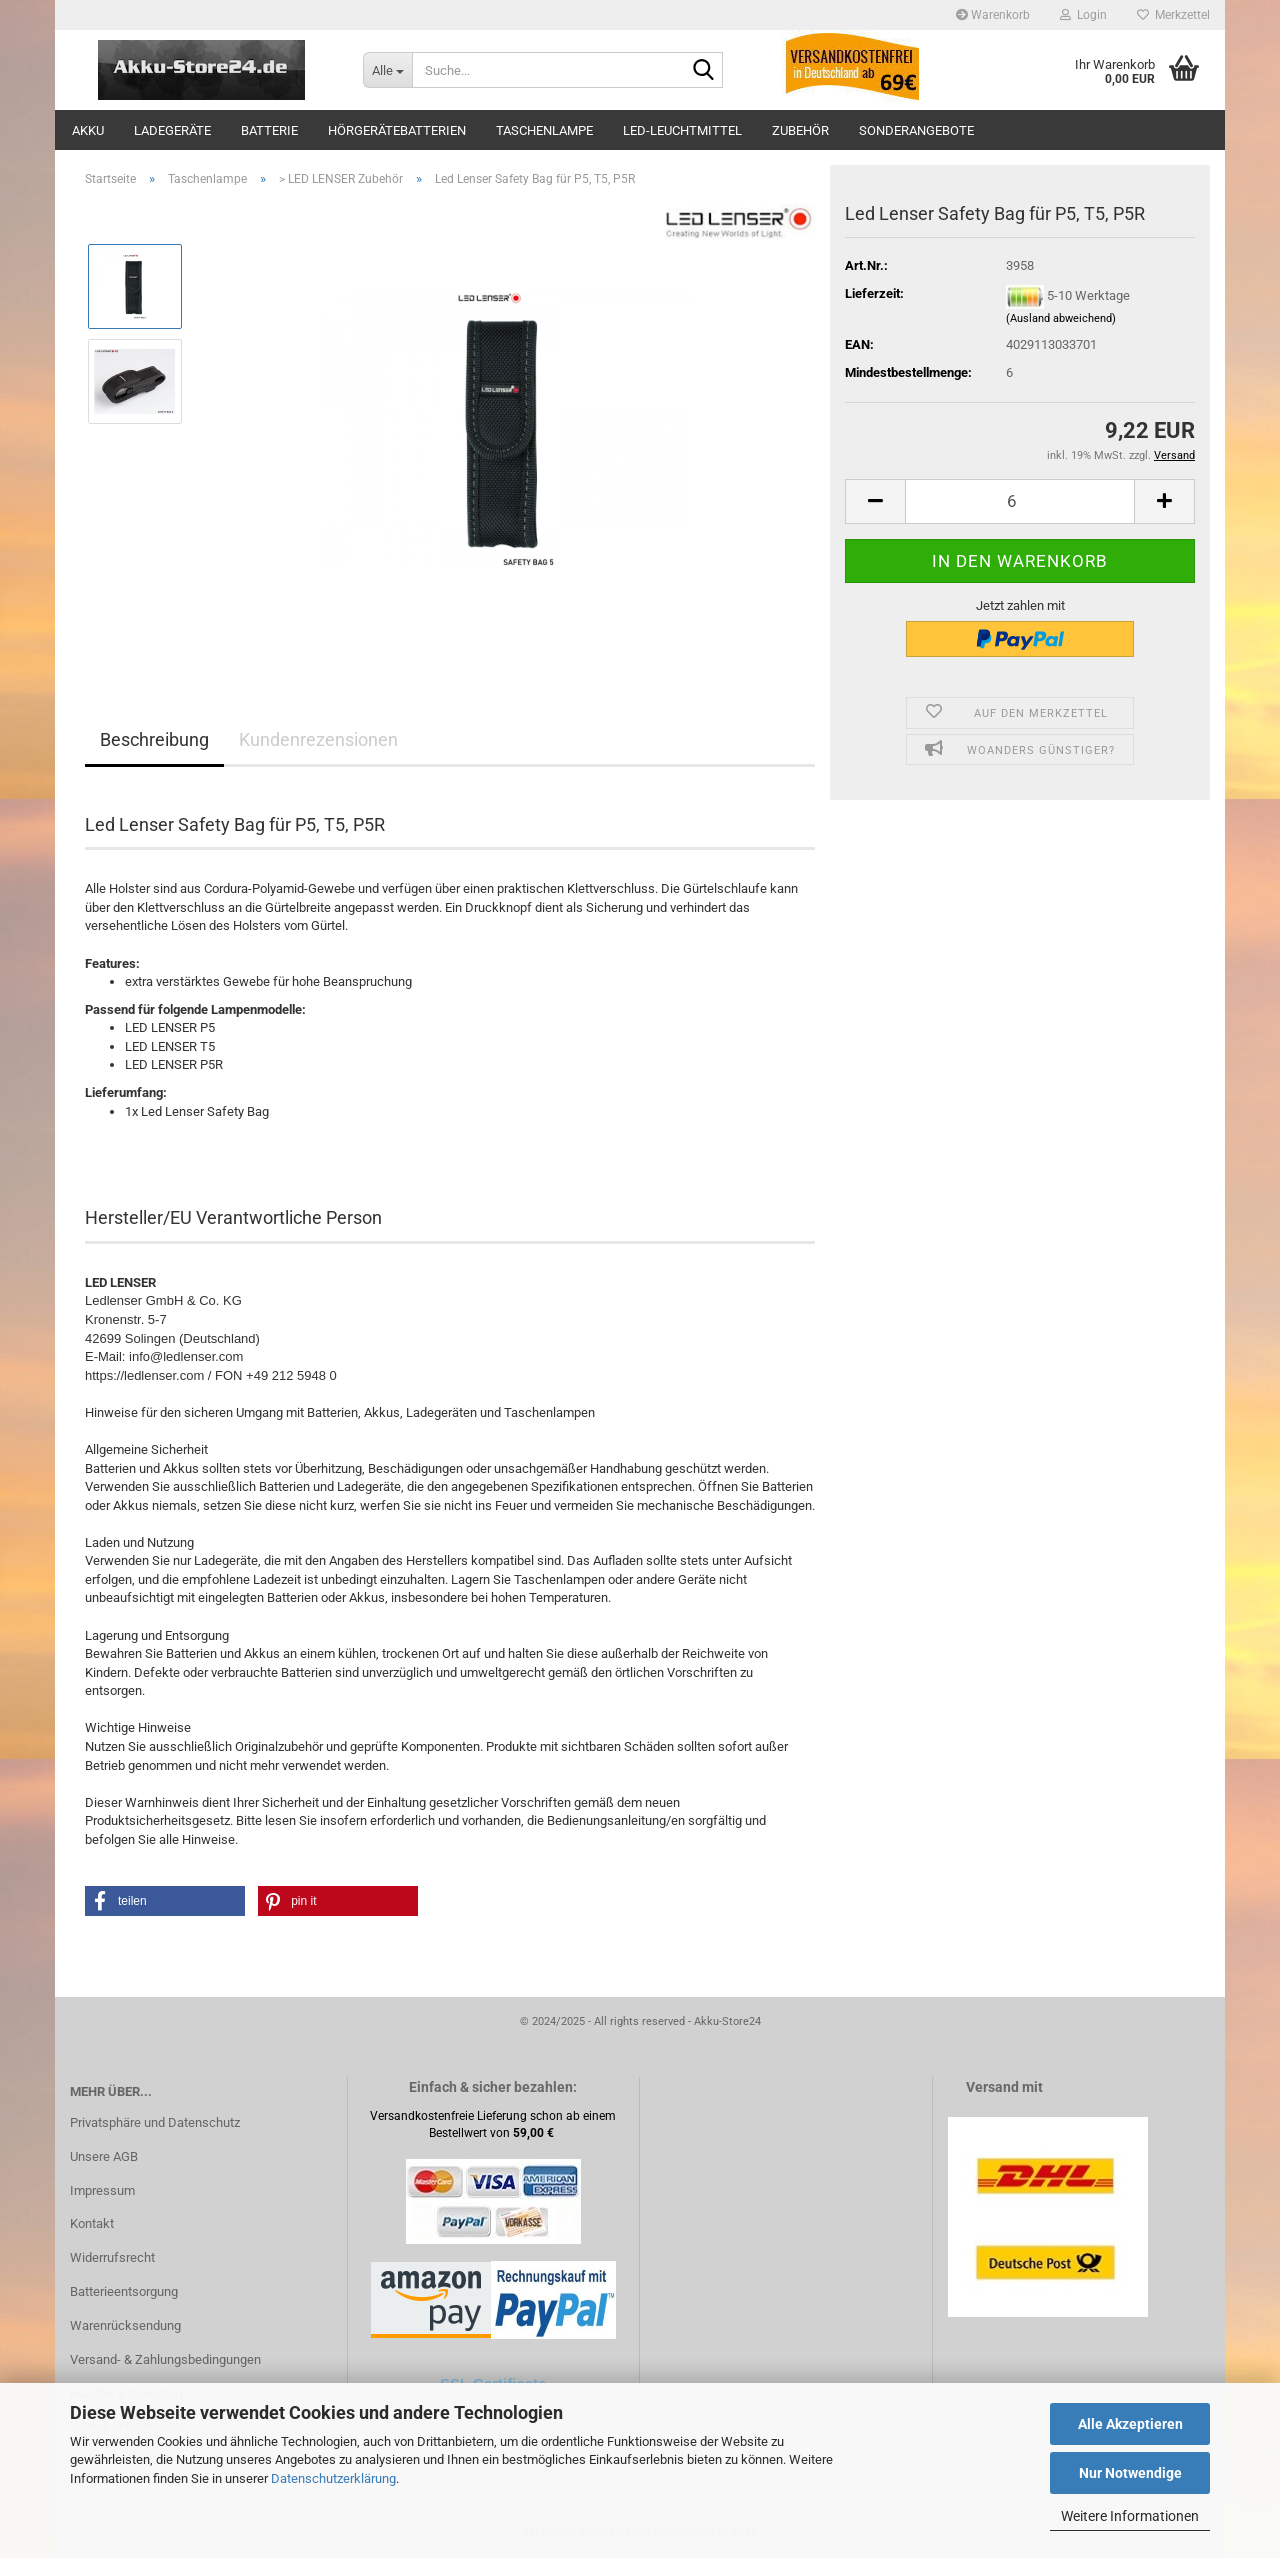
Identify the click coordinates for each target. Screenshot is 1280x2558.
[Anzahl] (1020, 501)
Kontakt (92, 2223)
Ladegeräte (172, 130)
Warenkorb (993, 15)
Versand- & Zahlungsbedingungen (165, 2359)
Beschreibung (154, 739)
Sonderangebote (916, 130)
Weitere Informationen (1130, 2516)
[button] (875, 501)
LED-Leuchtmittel (682, 130)
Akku (88, 130)
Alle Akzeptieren (1130, 2424)
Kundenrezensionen (318, 739)
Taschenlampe (544, 130)
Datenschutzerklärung (333, 2478)
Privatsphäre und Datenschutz (155, 2122)
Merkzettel (1173, 15)
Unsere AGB (104, 2156)
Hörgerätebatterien (397, 130)
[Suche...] (387, 70)
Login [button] (1083, 15)
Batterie (269, 130)
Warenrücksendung (125, 2325)
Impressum (102, 2190)
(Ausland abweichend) (1061, 318)
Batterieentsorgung (124, 2291)
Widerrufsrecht (112, 2257)
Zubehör (800, 130)
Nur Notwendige (1130, 2473)
